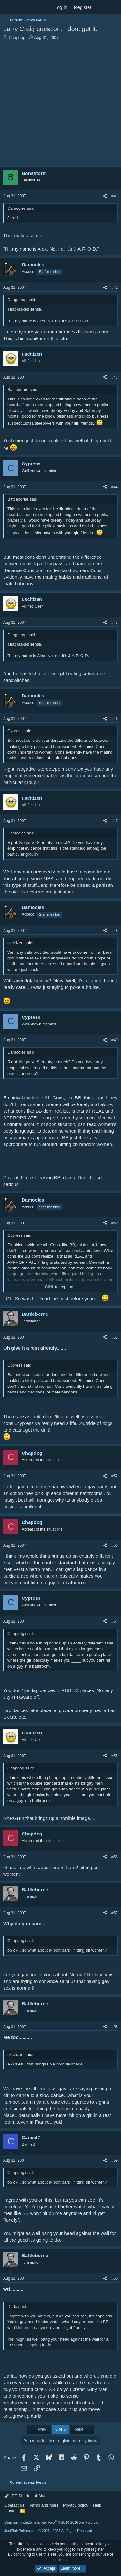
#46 (114, 718)
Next (82, 2429)
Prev (38, 2429)
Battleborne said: (23, 389)
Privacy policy (75, 2505)
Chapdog (17, 37)
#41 (114, 196)
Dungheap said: (21, 299)
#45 (114, 622)
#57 (114, 1913)
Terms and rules (43, 2505)
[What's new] (101, 7)
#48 (114, 930)
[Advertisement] (60, 104)
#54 (114, 1621)
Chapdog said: (20, 1633)
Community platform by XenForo (51, 2522)
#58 (114, 2027)
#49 (114, 1040)
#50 (114, 1223)
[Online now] (15, 275)
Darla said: (17, 2306)
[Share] (105, 196)
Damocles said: (21, 208)
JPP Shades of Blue (25, 2496)
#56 (114, 1857)
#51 (114, 1337)
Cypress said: (19, 730)
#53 (114, 1545)
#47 (114, 821)
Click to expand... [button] (61, 1286)
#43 (114, 377)
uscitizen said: (20, 942)
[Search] (113, 7)
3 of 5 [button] (60, 2429)
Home (10, 2510)
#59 (114, 2160)
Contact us (14, 2505)
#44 (114, 487)
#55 (114, 1756)
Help (97, 2505)
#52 (114, 1476)
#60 (114, 2278)
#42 (114, 287)
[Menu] (8, 7)
